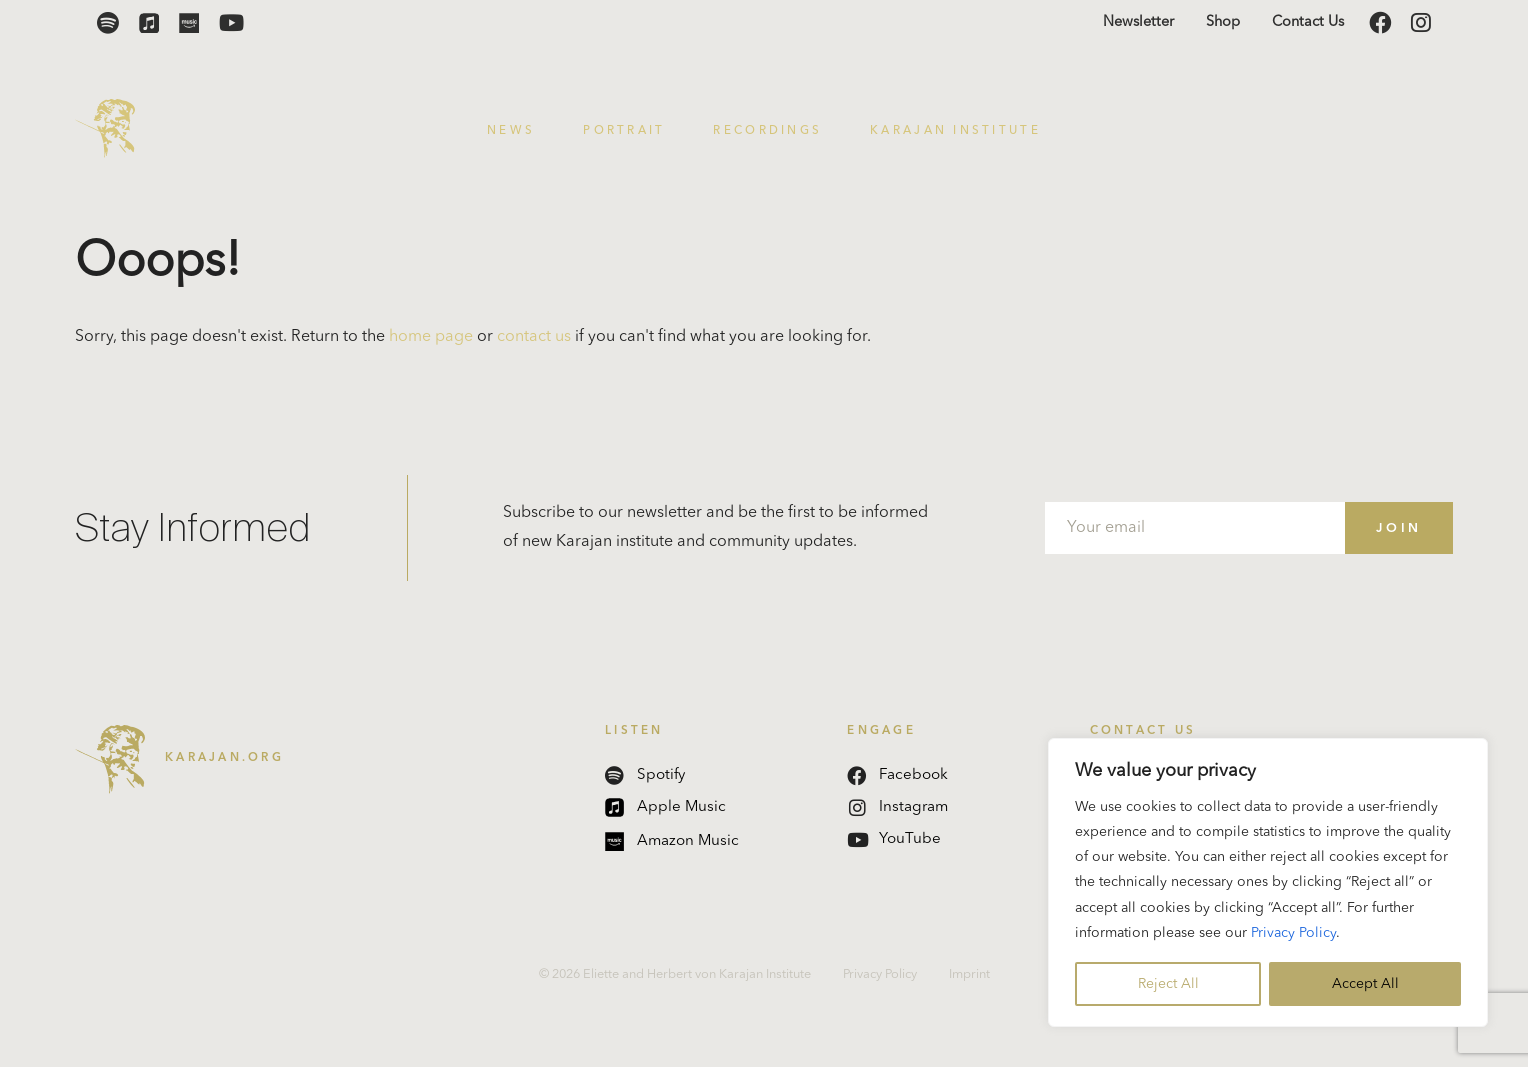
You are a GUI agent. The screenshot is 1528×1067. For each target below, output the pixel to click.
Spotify (645, 775)
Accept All (1365, 984)
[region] (1268, 882)
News (511, 131)
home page (431, 337)
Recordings (767, 131)
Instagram (898, 807)
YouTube (894, 839)
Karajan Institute (955, 131)
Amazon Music (672, 841)
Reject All (1168, 984)
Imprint (969, 974)
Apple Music (665, 807)
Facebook (897, 775)
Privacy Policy (1293, 933)
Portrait (624, 131)
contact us (534, 337)
